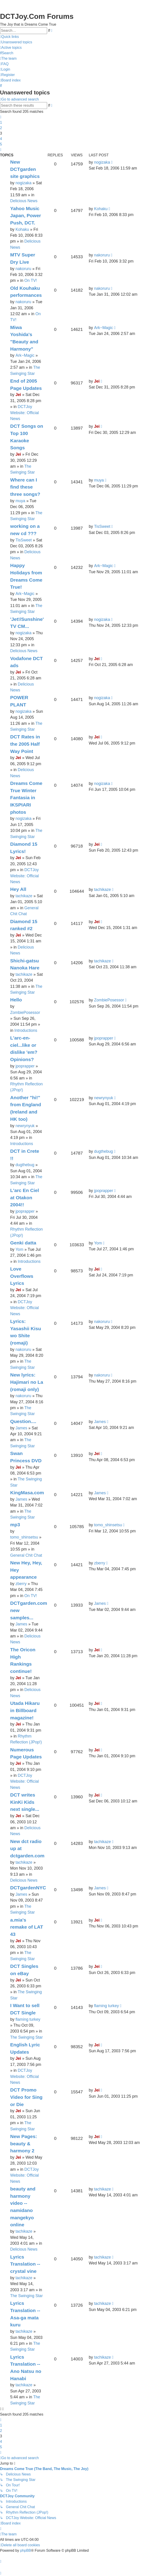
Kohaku (22, 229)
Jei (18, 394)
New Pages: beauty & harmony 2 (23, 2143)
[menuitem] (16, 42)
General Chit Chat (26, 1555)
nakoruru (23, 268)
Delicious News (23, 201)
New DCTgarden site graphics (25, 169)
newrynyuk (24, 1125)
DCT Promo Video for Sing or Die (26, 2097)
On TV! (30, 280)
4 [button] (1, 139)
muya (20, 501)
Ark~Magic (24, 355)
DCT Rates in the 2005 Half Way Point (25, 744)
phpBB (25, 2550)
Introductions (25, 1030)
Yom (19, 1249)
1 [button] (1, 122)
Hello (16, 999)
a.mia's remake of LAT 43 (26, 1927)
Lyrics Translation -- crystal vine (25, 2264)
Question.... (23, 1421)
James (21, 1428)
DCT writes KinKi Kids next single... (24, 1802)
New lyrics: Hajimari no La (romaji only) (26, 1382)
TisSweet (23, 540)
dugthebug (24, 1165)
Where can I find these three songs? (25, 487)
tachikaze (23, 896)
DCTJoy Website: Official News (24, 412)
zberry (20, 1583)
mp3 (15, 1524)
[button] (0, 117)
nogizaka (23, 183)
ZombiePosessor (25, 1012)
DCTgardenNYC (28, 1887)
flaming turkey (27, 2019)
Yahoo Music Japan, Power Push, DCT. (25, 215)
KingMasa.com (27, 1492)
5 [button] (1, 144)
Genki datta (23, 1242)
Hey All (18, 889)
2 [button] (1, 128)
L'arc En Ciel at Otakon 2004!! (24, 1197)
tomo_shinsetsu (24, 1537)
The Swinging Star (26, 2037)
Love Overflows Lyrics (21, 1276)
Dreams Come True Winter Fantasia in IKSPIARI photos (26, 798)
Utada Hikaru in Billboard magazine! (25, 1710)
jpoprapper (24, 1066)
